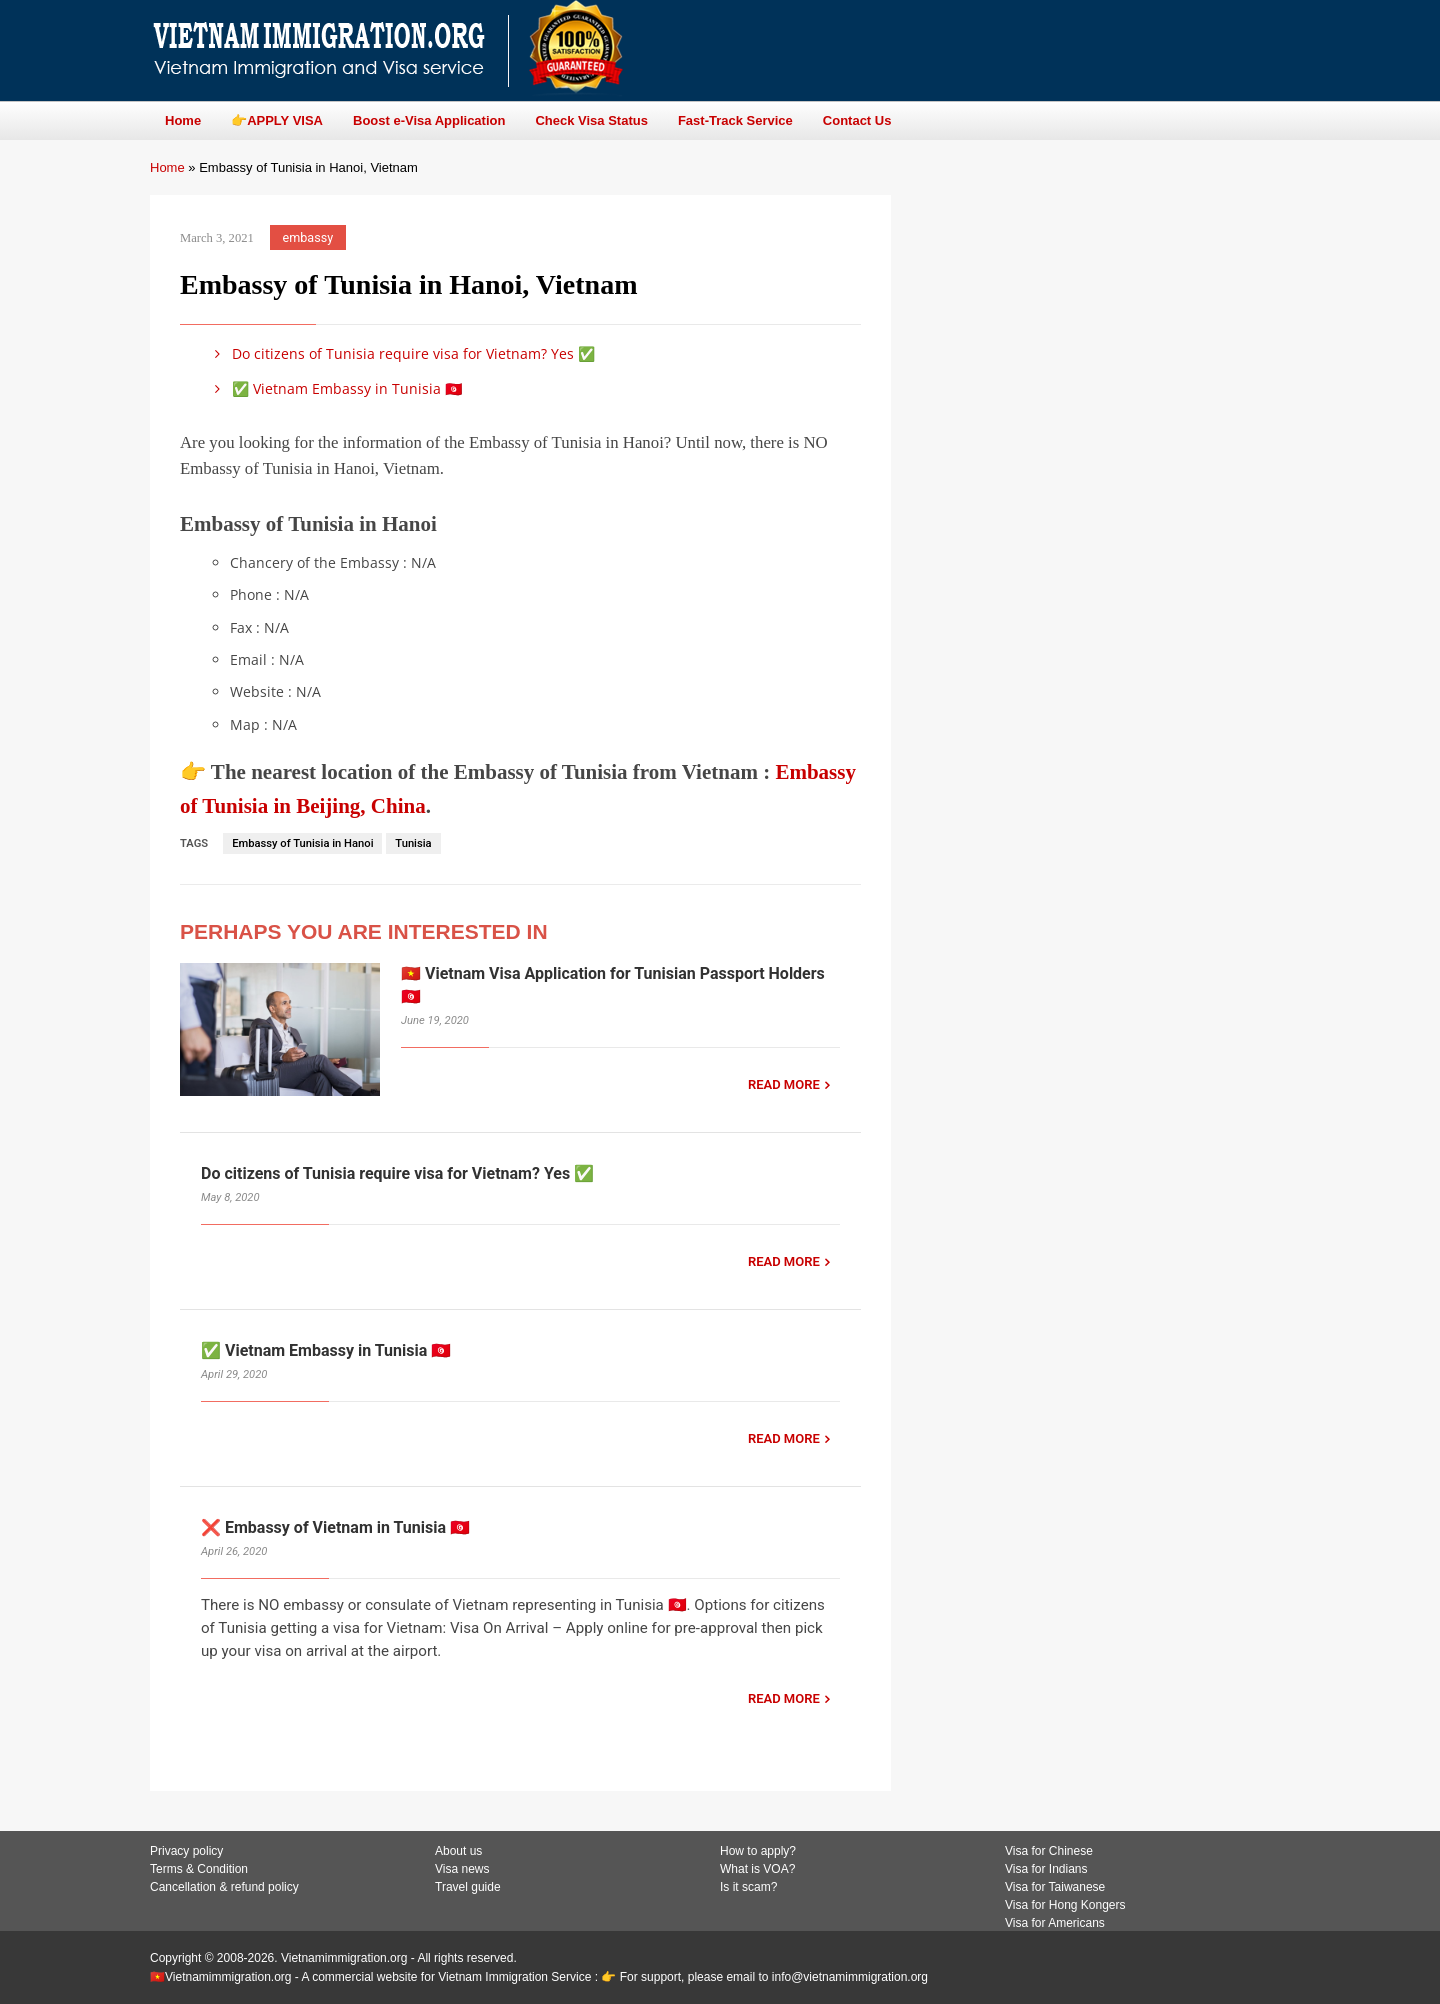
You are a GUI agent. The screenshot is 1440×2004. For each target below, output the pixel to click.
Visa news (462, 1869)
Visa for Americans (1055, 1923)
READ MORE (784, 1084)
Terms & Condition (199, 1869)
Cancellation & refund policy (224, 1887)
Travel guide (468, 1887)
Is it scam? (748, 1887)
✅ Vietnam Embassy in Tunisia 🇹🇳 (335, 388)
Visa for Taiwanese (1055, 1887)
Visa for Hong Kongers (1065, 1905)
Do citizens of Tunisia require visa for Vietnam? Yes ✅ (401, 353)
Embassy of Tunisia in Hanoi (302, 843)
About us (458, 1851)
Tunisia (413, 843)
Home (167, 167)
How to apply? (758, 1851)
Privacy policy (186, 1851)
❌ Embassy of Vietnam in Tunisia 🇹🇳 (335, 1527)
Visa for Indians (1046, 1869)
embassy (308, 237)
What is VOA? (757, 1869)
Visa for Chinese (1049, 1851)
